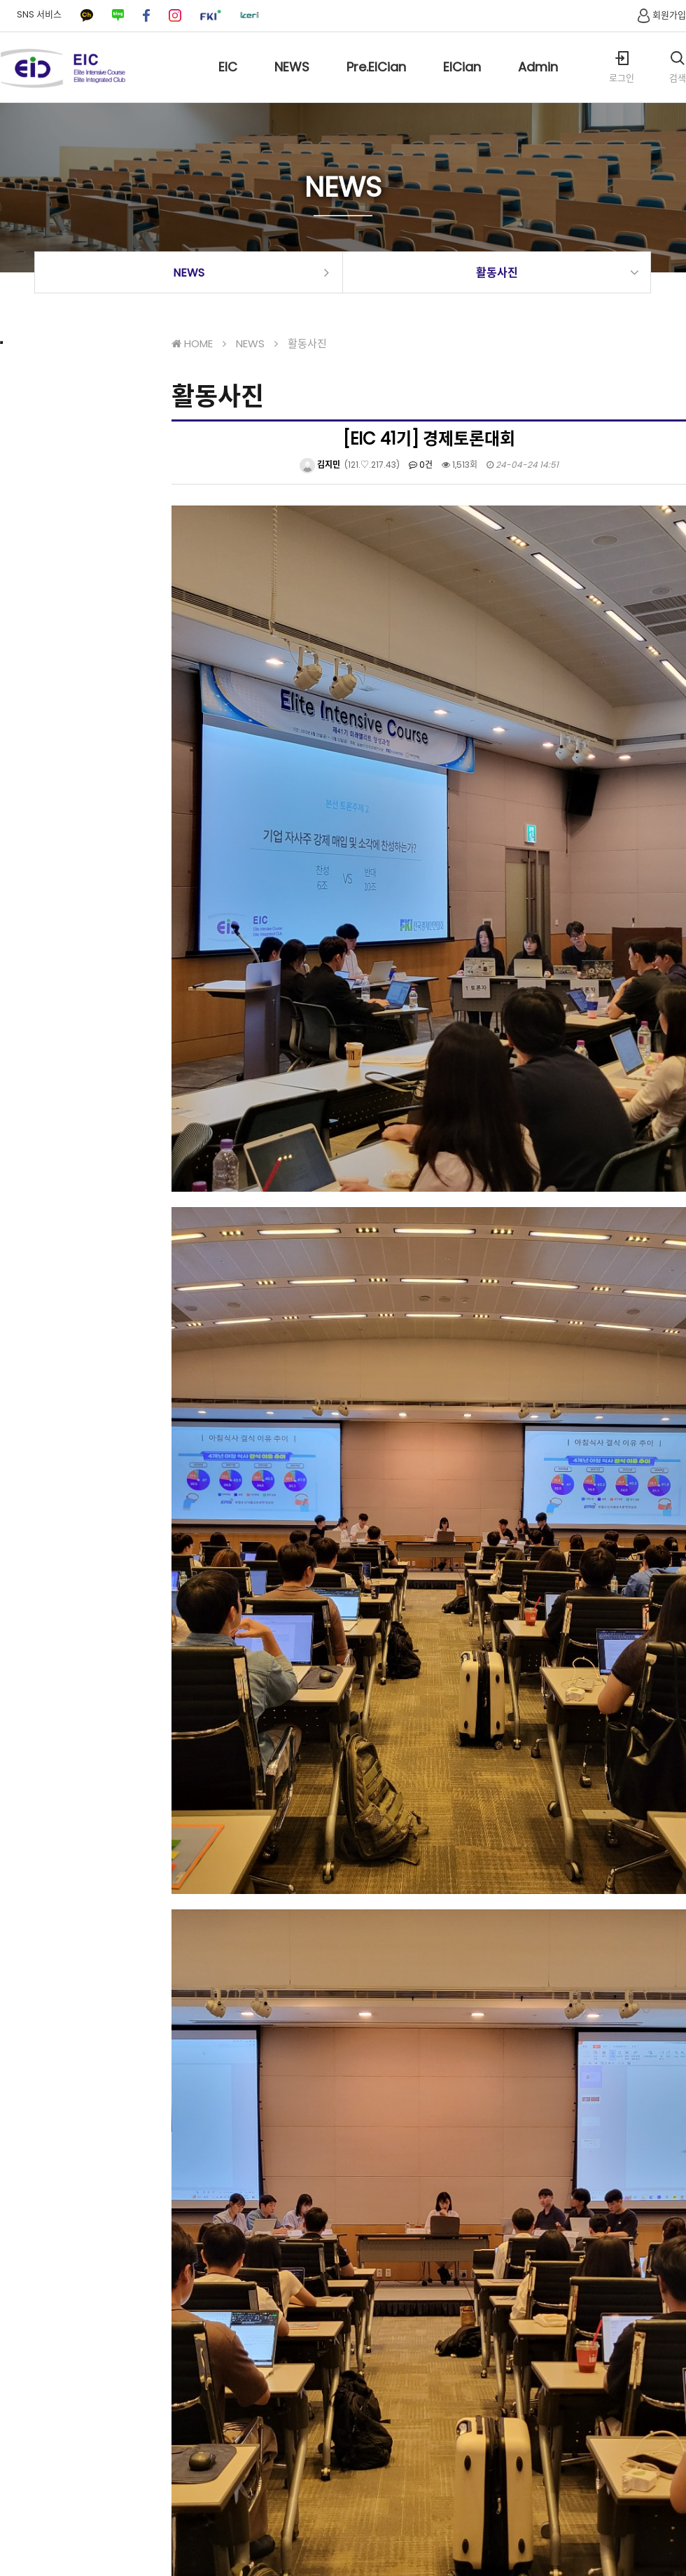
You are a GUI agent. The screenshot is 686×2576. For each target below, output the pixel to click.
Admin (538, 80)
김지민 (320, 465)
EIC (227, 80)
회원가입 (660, 15)
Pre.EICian (376, 80)
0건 (421, 465)
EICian (462, 80)
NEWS (291, 80)
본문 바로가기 (0, 0)
